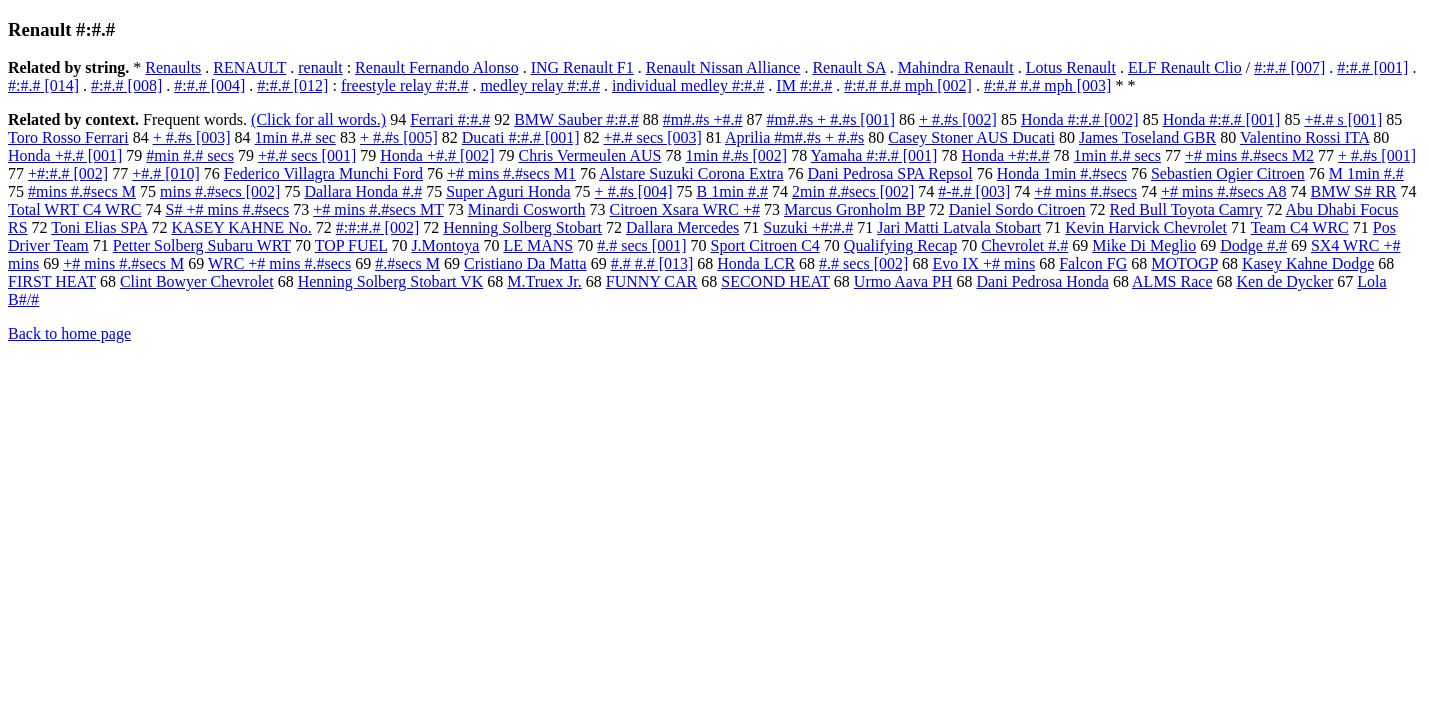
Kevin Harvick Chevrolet (1146, 227)
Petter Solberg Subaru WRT (202, 245)
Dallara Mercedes (682, 227)
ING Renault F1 (582, 67)
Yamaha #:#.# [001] (874, 155)
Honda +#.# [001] (65, 155)
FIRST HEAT (52, 281)
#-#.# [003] (974, 191)
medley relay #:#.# (540, 85)
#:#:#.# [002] (378, 227)
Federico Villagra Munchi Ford (323, 173)
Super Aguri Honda (508, 191)
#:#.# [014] (43, 85)
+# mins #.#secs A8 (1223, 191)
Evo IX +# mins (983, 263)
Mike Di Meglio (1144, 245)
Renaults (173, 67)
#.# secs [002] (863, 263)
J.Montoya (445, 245)
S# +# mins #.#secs (227, 209)
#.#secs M (407, 263)
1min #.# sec (295, 137)
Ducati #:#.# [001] (521, 137)
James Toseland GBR (1147, 137)
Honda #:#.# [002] (1080, 119)
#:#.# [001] (1372, 67)
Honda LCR (756, 263)
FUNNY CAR (651, 281)
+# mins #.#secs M (123, 263)
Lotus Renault (1071, 67)
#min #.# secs (190, 155)
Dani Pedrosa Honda (1043, 281)
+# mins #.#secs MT (378, 209)
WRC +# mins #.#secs (279, 263)
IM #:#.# (804, 85)
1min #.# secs (1118, 155)
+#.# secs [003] (653, 137)
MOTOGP (1184, 263)
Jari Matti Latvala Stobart (959, 227)
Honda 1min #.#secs (1062, 173)
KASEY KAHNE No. (241, 227)
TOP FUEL (351, 245)
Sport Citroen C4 (764, 245)
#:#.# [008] (126, 85)
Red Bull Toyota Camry (1186, 209)
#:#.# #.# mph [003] (1048, 85)
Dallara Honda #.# (363, 191)
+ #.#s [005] (399, 137)
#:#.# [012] (292, 85)
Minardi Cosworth (527, 209)
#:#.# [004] (209, 85)
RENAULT (249, 67)
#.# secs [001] (641, 245)
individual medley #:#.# (688, 85)
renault (320, 67)
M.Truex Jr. (544, 281)
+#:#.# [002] (68, 173)
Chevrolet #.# (1024, 245)
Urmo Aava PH (903, 281)
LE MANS (538, 245)
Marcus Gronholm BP (854, 209)
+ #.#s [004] (634, 191)
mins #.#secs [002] (220, 191)
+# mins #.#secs (1085, 191)
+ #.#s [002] (958, 119)
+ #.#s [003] (192, 137)
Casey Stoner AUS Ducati (971, 137)
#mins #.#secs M (82, 191)
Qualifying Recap (900, 245)
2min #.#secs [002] (853, 191)
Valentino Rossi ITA (1304, 137)
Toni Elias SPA (99, 227)
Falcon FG (1093, 263)
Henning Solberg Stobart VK (391, 281)
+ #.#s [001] (1377, 155)
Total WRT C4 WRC (74, 209)
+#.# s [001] (1343, 119)
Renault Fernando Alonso (437, 67)
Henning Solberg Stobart (522, 227)
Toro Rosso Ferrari (68, 137)
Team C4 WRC (1300, 227)
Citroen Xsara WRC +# (684, 209)
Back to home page (69, 333)
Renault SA (848, 67)
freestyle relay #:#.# (405, 85)
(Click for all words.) (318, 119)
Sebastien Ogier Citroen (1228, 173)
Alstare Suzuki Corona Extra (691, 173)
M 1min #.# (1366, 173)
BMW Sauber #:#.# (576, 119)
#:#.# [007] (1289, 67)
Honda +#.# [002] (437, 155)
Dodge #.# (1253, 245)
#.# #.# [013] (652, 263)
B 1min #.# (733, 191)
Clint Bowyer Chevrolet (197, 281)
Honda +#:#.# (1005, 155)
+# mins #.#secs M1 (511, 173)
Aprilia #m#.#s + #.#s (794, 137)
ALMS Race (1172, 281)
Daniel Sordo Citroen (1017, 209)
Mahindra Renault (956, 67)
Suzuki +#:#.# (808, 227)
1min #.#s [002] (736, 155)
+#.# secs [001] (307, 155)
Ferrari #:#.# (450, 119)
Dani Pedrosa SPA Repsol (890, 173)
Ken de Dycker (1284, 281)
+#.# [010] (166, 173)
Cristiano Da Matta (525, 263)
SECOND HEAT (775, 281)
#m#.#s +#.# (703, 119)
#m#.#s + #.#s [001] (830, 119)
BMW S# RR (1354, 191)
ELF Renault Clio (1185, 67)
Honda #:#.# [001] (1222, 119)
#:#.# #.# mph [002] (908, 85)
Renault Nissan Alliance (723, 67)
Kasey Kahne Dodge (1308, 263)
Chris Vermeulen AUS (590, 155)
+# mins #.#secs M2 (1249, 155)
